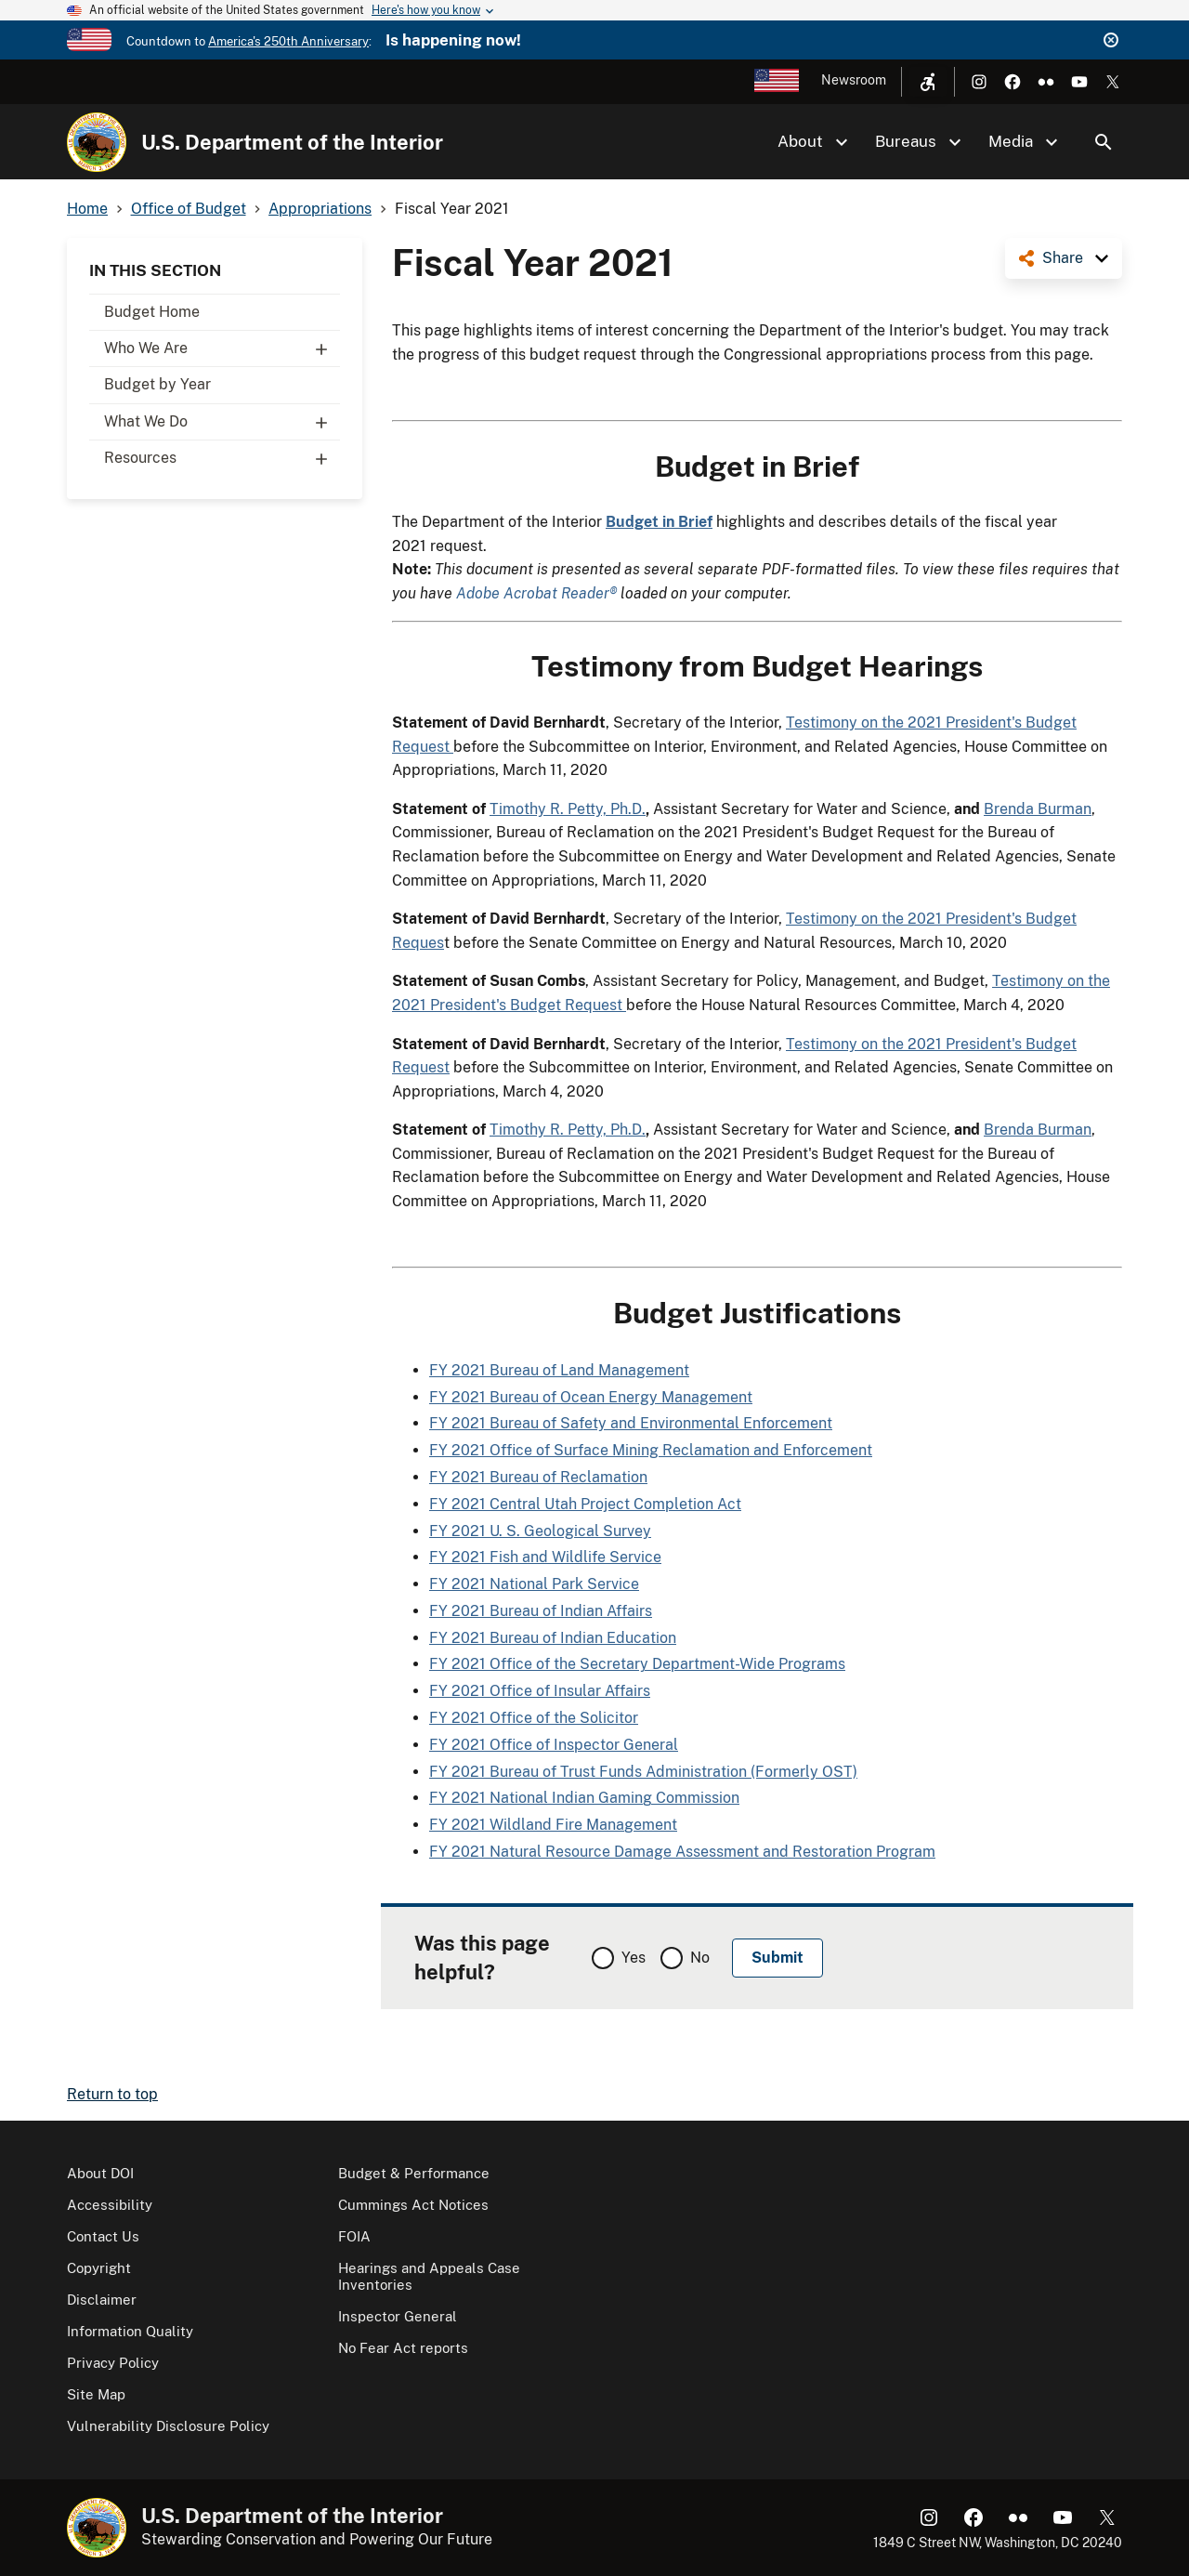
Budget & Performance (414, 2173)
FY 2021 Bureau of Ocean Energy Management (590, 1397)
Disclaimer (102, 2299)
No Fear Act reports (403, 2348)
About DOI (100, 2173)
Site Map (96, 2394)
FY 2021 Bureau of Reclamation (538, 1477)
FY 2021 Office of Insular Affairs (539, 1691)
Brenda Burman (1037, 809)
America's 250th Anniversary (288, 41)
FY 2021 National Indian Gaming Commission (584, 1798)
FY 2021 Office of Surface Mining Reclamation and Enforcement (650, 1450)
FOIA (354, 2236)
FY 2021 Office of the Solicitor (533, 1718)
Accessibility (109, 2205)
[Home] (96, 142)
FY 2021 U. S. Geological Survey (540, 1531)
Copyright (99, 2268)
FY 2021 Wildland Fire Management (553, 1824)
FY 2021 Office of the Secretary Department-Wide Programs (637, 1664)
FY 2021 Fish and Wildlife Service (545, 1557)
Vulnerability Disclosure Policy (168, 2426)
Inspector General (397, 2316)
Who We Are (222, 348)
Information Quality (130, 2331)
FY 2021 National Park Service (534, 1584)
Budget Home (152, 312)
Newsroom (853, 79)
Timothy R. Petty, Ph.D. (568, 809)
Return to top (112, 2094)
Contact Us (103, 2236)
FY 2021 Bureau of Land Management (559, 1370)
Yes (633, 1957)
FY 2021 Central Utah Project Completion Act (585, 1504)
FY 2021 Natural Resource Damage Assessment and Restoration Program (682, 1851)
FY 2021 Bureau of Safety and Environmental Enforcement (630, 1423)
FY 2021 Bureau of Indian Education (552, 1638)
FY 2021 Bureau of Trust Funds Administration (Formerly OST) (643, 1772)
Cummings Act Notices (413, 2205)
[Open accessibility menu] (928, 82)
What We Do (222, 422)
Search (1103, 142)
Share (1062, 258)
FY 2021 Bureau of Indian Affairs (540, 1611)
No (700, 1957)
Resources (222, 458)
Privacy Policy (113, 2363)
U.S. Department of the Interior (292, 142)
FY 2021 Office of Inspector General (553, 1745)
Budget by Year (157, 384)
